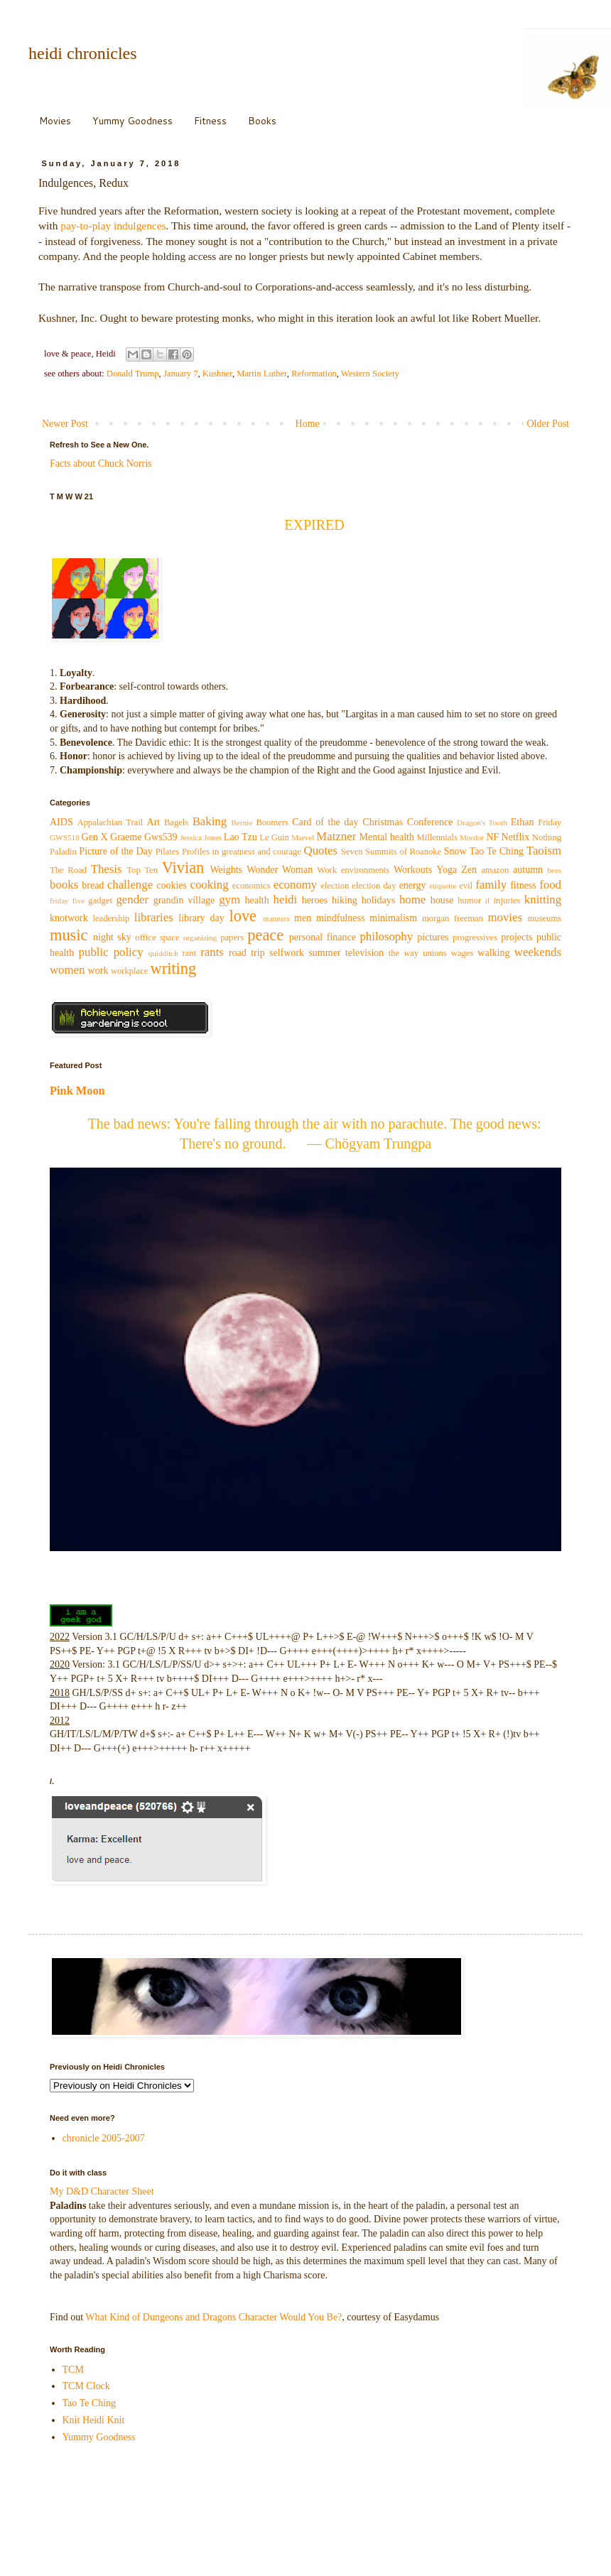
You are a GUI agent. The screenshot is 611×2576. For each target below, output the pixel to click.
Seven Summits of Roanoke (391, 852)
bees (554, 870)
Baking (210, 821)
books (64, 884)
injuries (507, 901)
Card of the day (325, 822)
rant (190, 953)
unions (435, 953)
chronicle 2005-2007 (104, 2138)
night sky (112, 937)
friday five (67, 900)
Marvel (302, 837)
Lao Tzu (240, 837)
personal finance (322, 937)
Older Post (548, 423)
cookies (171, 885)
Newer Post (65, 423)
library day (201, 918)
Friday (549, 822)
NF (492, 837)
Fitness (210, 121)
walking (493, 952)
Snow (455, 851)
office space (157, 937)
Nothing (546, 837)
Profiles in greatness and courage (241, 852)
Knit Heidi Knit (94, 2420)
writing (174, 968)
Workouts (413, 869)
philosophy (386, 936)
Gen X (95, 837)
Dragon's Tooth (482, 822)
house (442, 900)
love (243, 916)
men (302, 918)
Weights (226, 869)
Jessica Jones (201, 837)
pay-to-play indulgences (113, 225)
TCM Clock (86, 2386)
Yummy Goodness (132, 121)
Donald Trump (133, 374)
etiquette (443, 885)
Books (262, 121)
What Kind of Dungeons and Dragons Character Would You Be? (213, 2317)
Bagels (176, 822)
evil (465, 886)
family (491, 884)
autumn (528, 869)
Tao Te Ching (497, 851)
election (334, 886)
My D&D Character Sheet (102, 2191)
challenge (130, 884)
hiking (344, 900)
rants (212, 952)
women (67, 970)
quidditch (163, 953)
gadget (100, 901)
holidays (378, 900)
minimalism (393, 918)
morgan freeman (452, 918)
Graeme (125, 837)
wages (462, 953)
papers (232, 937)
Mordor (472, 837)
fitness (523, 885)
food (550, 884)
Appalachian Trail (110, 822)
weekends (537, 952)
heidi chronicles (82, 53)
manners (276, 918)
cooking (209, 884)
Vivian (183, 867)
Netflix (516, 837)
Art (154, 822)
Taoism (543, 850)
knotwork (69, 918)
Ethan (522, 822)
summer (324, 952)
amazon (495, 870)
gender (132, 899)
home (412, 899)
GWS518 (65, 837)
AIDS (61, 822)
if (487, 900)
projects (516, 937)
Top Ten (142, 870)
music (68, 935)
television (364, 952)
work (98, 970)
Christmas (382, 822)
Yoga (446, 869)
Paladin (63, 852)
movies (505, 917)
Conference (430, 822)
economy (296, 884)
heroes (315, 900)
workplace (129, 971)
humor (469, 901)
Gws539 (161, 837)
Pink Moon (77, 1090)
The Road (68, 870)
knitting (542, 899)
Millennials (436, 837)
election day (374, 886)
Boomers (272, 822)
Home (308, 423)
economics (251, 886)
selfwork (286, 952)
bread (93, 885)
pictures (432, 937)
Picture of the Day (115, 851)
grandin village (184, 900)
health (257, 900)
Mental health (386, 837)
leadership (111, 918)
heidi (286, 899)
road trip (247, 952)
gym (229, 899)
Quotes (321, 850)
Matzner (336, 836)
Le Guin (274, 837)
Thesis (106, 869)
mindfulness (340, 918)
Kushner (217, 374)
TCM (73, 2369)
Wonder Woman (280, 869)
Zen (469, 869)
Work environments (353, 870)
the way (403, 953)
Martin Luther (262, 374)
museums (545, 918)
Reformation (314, 374)
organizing (200, 937)
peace (265, 935)
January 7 (180, 374)
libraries (153, 917)
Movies (55, 121)
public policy (111, 952)
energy (412, 885)
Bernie (242, 822)
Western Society (370, 374)
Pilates (168, 852)
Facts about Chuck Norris (100, 463)
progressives (475, 937)
